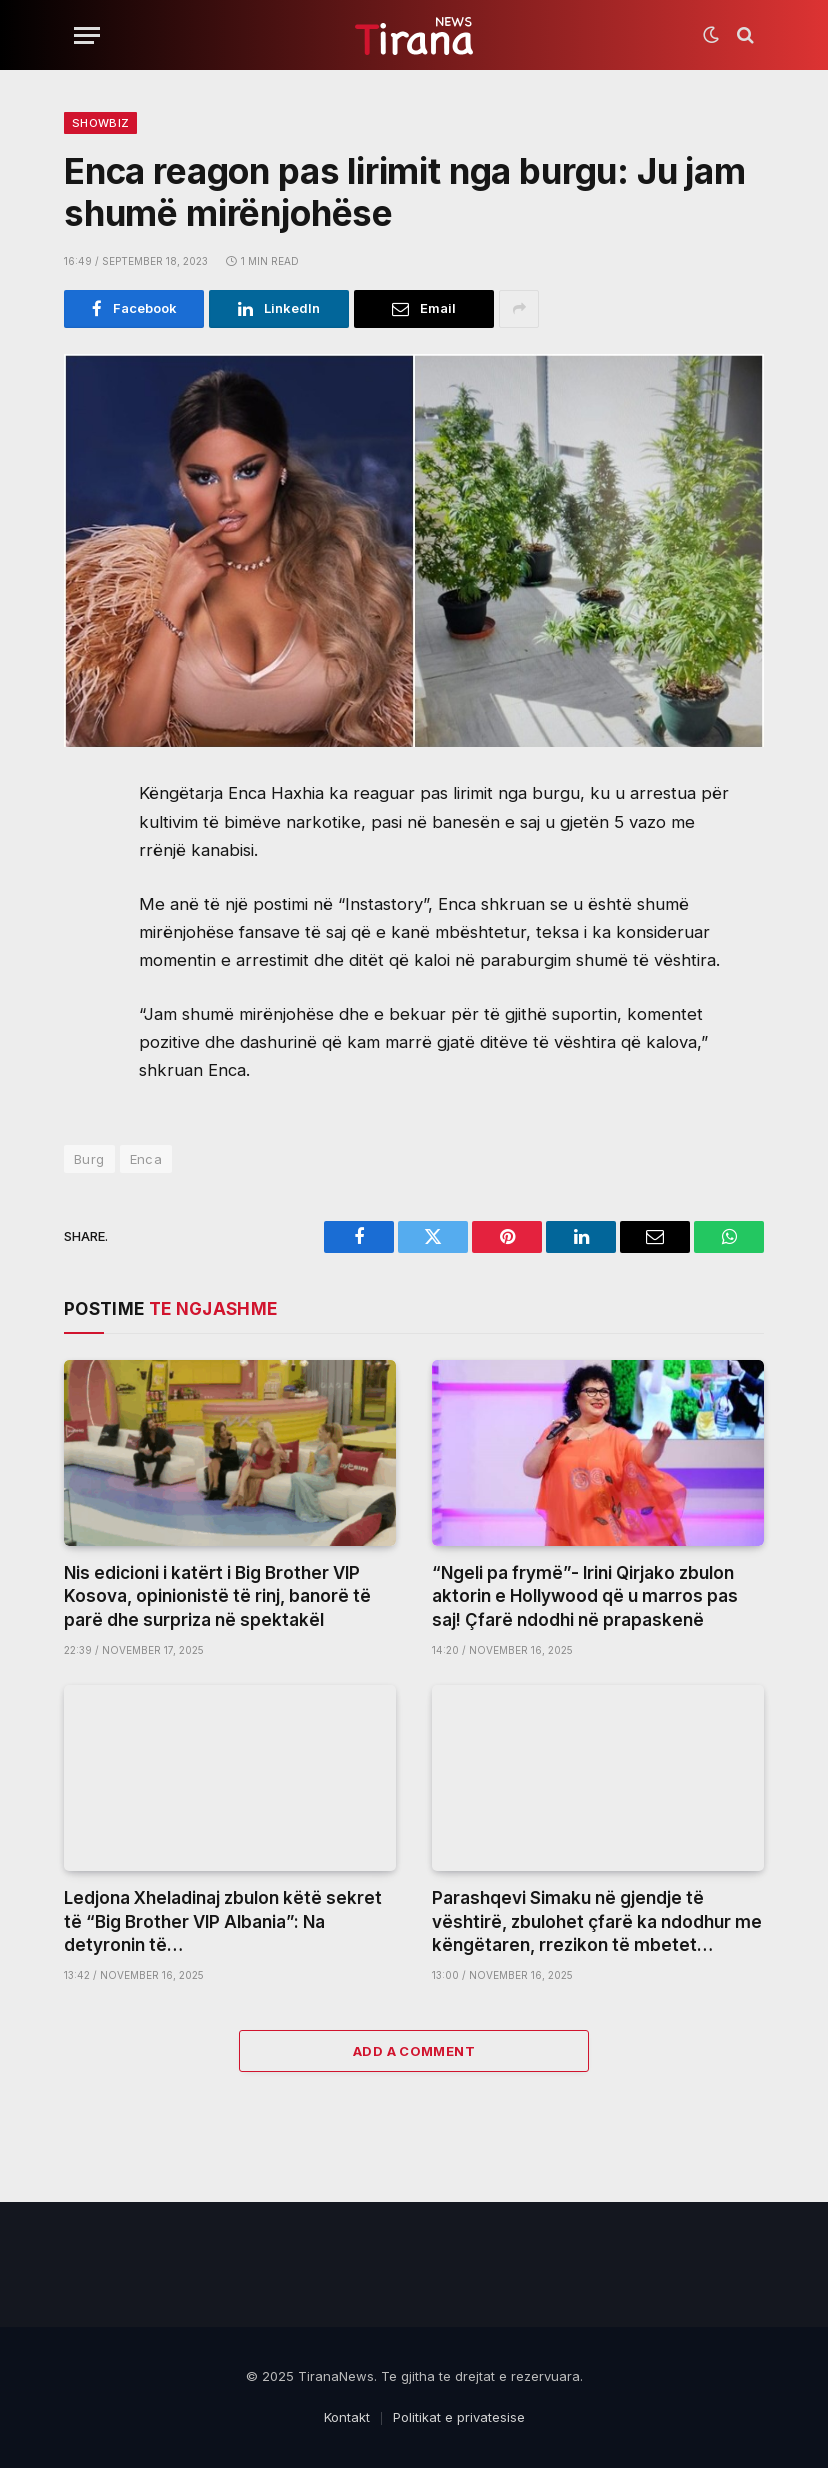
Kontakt (347, 2417)
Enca (146, 1159)
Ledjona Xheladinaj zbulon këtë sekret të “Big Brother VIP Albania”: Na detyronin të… (223, 1921)
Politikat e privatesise (459, 2417)
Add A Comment (414, 2051)
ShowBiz (100, 123)
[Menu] (87, 35)
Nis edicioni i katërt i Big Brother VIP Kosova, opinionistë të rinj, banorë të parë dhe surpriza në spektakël (217, 1596)
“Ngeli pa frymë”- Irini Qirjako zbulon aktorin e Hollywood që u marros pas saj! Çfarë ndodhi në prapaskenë (585, 1596)
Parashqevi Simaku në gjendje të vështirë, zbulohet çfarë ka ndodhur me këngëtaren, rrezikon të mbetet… (597, 1921)
